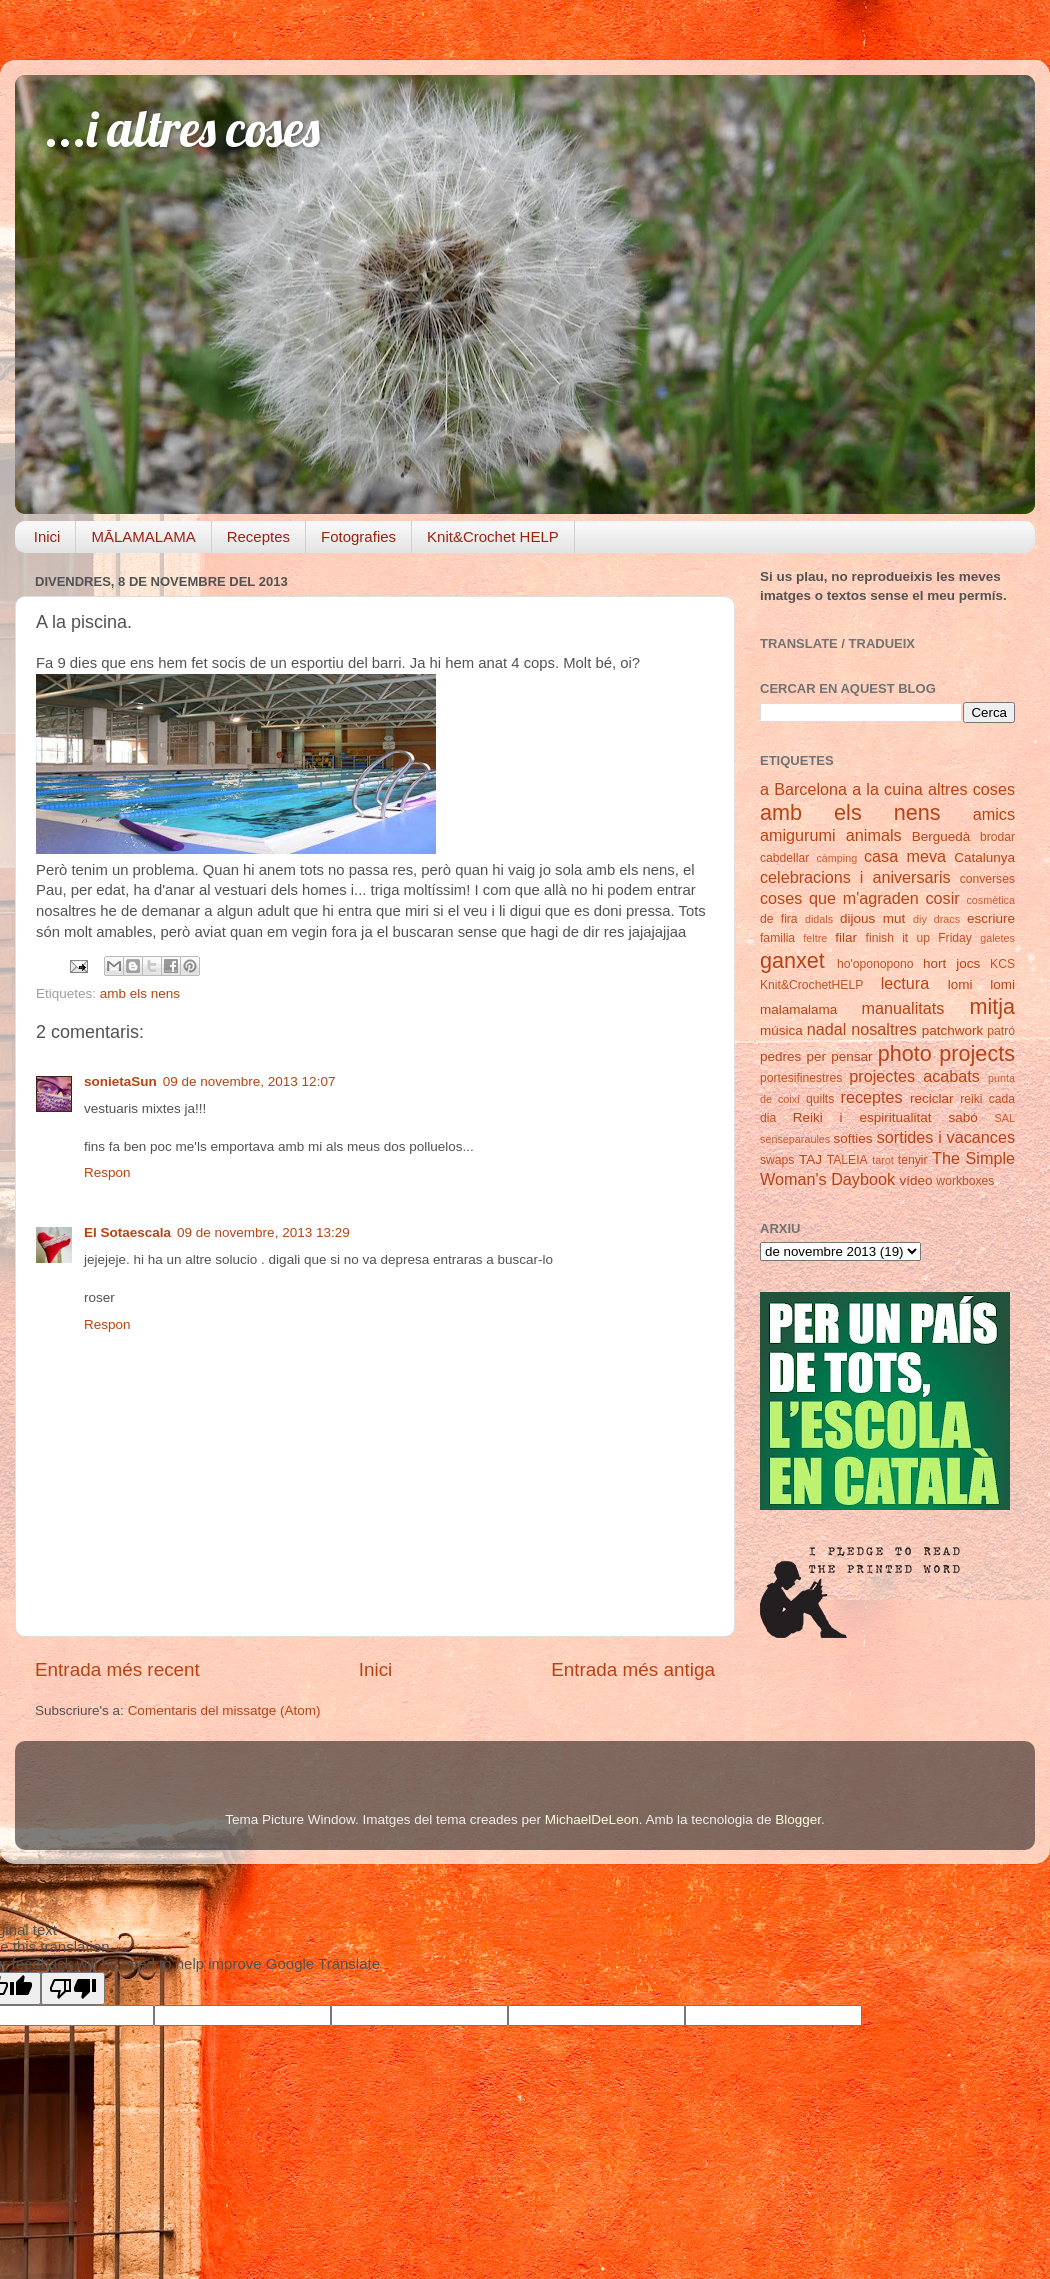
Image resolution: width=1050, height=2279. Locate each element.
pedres (780, 1056)
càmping (836, 858)
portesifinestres (801, 1078)
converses (987, 879)
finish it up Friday (919, 938)
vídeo (916, 1180)
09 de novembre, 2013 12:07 (249, 1081)
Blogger (798, 1819)
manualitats (903, 1008)
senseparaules (795, 1139)
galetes (997, 938)
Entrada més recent (117, 1669)
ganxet (792, 960)
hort (934, 963)
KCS (1002, 964)
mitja (992, 1006)
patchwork (953, 1030)
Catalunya (984, 857)
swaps (777, 1160)
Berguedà (941, 836)
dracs (947, 919)
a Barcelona (803, 789)
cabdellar (784, 858)
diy (920, 919)
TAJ (810, 1159)
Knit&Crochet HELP (493, 536)
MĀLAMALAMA (143, 536)
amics (994, 814)
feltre (815, 938)
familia (777, 938)
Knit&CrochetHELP (811, 985)
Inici (47, 536)
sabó (962, 1117)
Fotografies (358, 536)
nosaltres (884, 1029)
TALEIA (847, 1160)
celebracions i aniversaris (855, 877)
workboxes (965, 1181)
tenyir (913, 1160)
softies (853, 1138)
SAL (1005, 1118)
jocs (968, 963)
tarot (883, 1160)
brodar (997, 837)
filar (846, 937)
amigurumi (798, 835)
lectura (905, 983)
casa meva (905, 856)
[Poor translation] (73, 1988)
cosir (942, 898)
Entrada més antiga (633, 1669)
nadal (827, 1029)
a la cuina (887, 789)
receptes (872, 1097)
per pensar (840, 1056)
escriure (991, 918)
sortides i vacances (946, 1137)
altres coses (971, 789)
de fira (779, 919)
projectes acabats (914, 1076)
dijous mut (872, 918)
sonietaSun (120, 1081)
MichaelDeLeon (592, 1819)
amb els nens (140, 993)
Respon (107, 1172)
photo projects (946, 1053)
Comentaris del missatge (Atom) (224, 1710)
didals (819, 919)
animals (874, 835)
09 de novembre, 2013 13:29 (263, 1232)
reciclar (932, 1098)
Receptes (258, 536)
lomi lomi (981, 984)
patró (1001, 1031)
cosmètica (990, 900)
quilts (820, 1099)
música (781, 1030)
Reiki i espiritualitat (862, 1117)
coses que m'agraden (839, 898)
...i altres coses (182, 128)
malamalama (798, 1009)
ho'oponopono (875, 964)
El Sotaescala (127, 1232)
